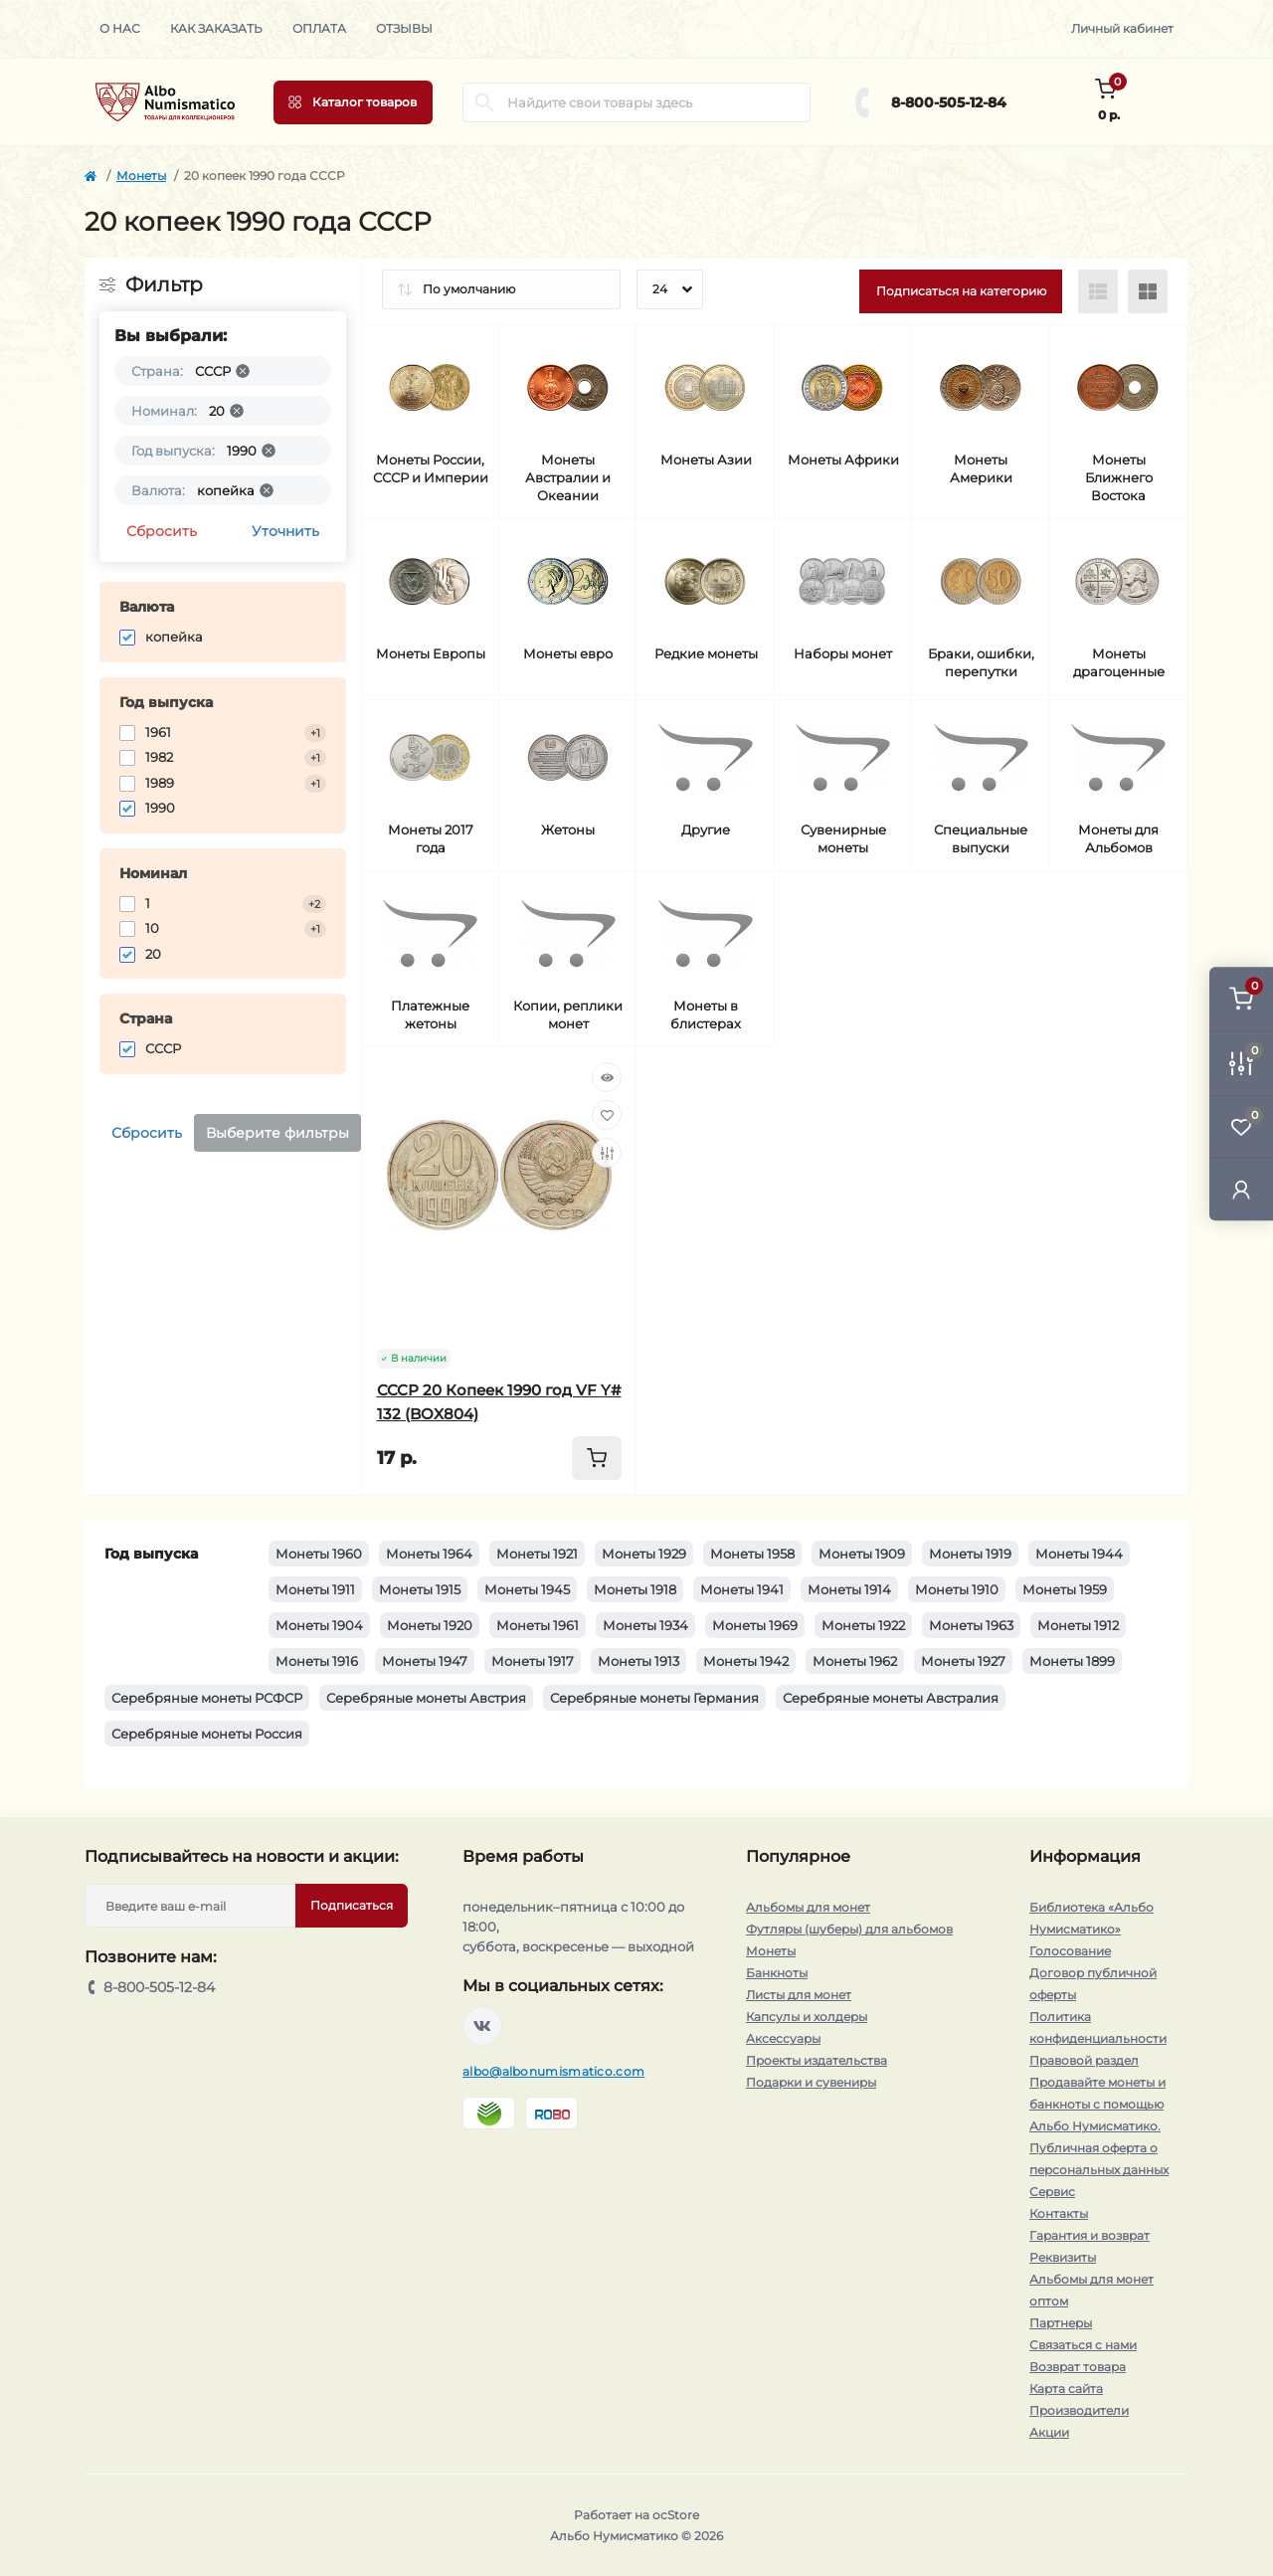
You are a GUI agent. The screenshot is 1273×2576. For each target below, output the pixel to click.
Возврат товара (1077, 2366)
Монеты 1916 (316, 1661)
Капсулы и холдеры (806, 2016)
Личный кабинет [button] (1122, 28)
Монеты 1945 (527, 1589)
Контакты (1058, 2213)
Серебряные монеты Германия (654, 1698)
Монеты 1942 (746, 1661)
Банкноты (777, 1972)
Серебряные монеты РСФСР (206, 1698)
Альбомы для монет (808, 1907)
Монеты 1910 (957, 1589)
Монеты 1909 (861, 1554)
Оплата (319, 28)
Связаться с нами (1083, 2344)
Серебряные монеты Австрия (426, 1698)
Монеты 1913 (638, 1661)
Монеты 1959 (1064, 1589)
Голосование (1070, 1950)
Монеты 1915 (419, 1589)
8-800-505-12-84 (948, 102)
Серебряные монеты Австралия (891, 1698)
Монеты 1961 (537, 1625)
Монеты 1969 (755, 1625)
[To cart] (597, 1458)
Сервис (1052, 2191)
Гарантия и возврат (1089, 2235)
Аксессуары (783, 2038)
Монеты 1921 (537, 1554)
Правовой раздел (1084, 2060)
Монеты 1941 (742, 1589)
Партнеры (1060, 2322)
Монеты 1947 (424, 1661)
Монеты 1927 (963, 1661)
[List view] (1098, 291)
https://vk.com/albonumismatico (482, 2026)
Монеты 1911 (315, 1589)
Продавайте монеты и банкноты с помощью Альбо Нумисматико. (1097, 2104)
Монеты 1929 (644, 1554)
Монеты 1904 (319, 1625)
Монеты (141, 175)
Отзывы (404, 28)
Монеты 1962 (855, 1661)
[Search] (484, 102)
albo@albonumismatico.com (553, 2071)
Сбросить (161, 531)
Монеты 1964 (429, 1554)
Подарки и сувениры (811, 2082)
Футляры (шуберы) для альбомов (849, 1929)
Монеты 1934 (645, 1625)
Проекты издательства (816, 2060)
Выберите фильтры (277, 1133)
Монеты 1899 (1072, 1661)
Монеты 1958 (752, 1554)
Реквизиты (1062, 2257)
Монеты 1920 (429, 1625)
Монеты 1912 (1078, 1625)
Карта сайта (1066, 2388)
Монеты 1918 (635, 1589)
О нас (119, 28)
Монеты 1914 (849, 1589)
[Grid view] (1148, 291)
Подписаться (351, 1905)
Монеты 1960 (318, 1554)
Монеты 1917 (532, 1661)
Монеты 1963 (971, 1625)
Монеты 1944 (1079, 1554)
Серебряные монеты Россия (206, 1734)
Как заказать (216, 28)
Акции (1049, 2432)
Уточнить (285, 531)
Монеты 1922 (863, 1625)
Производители (1079, 2410)
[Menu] (353, 102)
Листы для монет (798, 1994)
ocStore (675, 2514)
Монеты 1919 (970, 1554)
